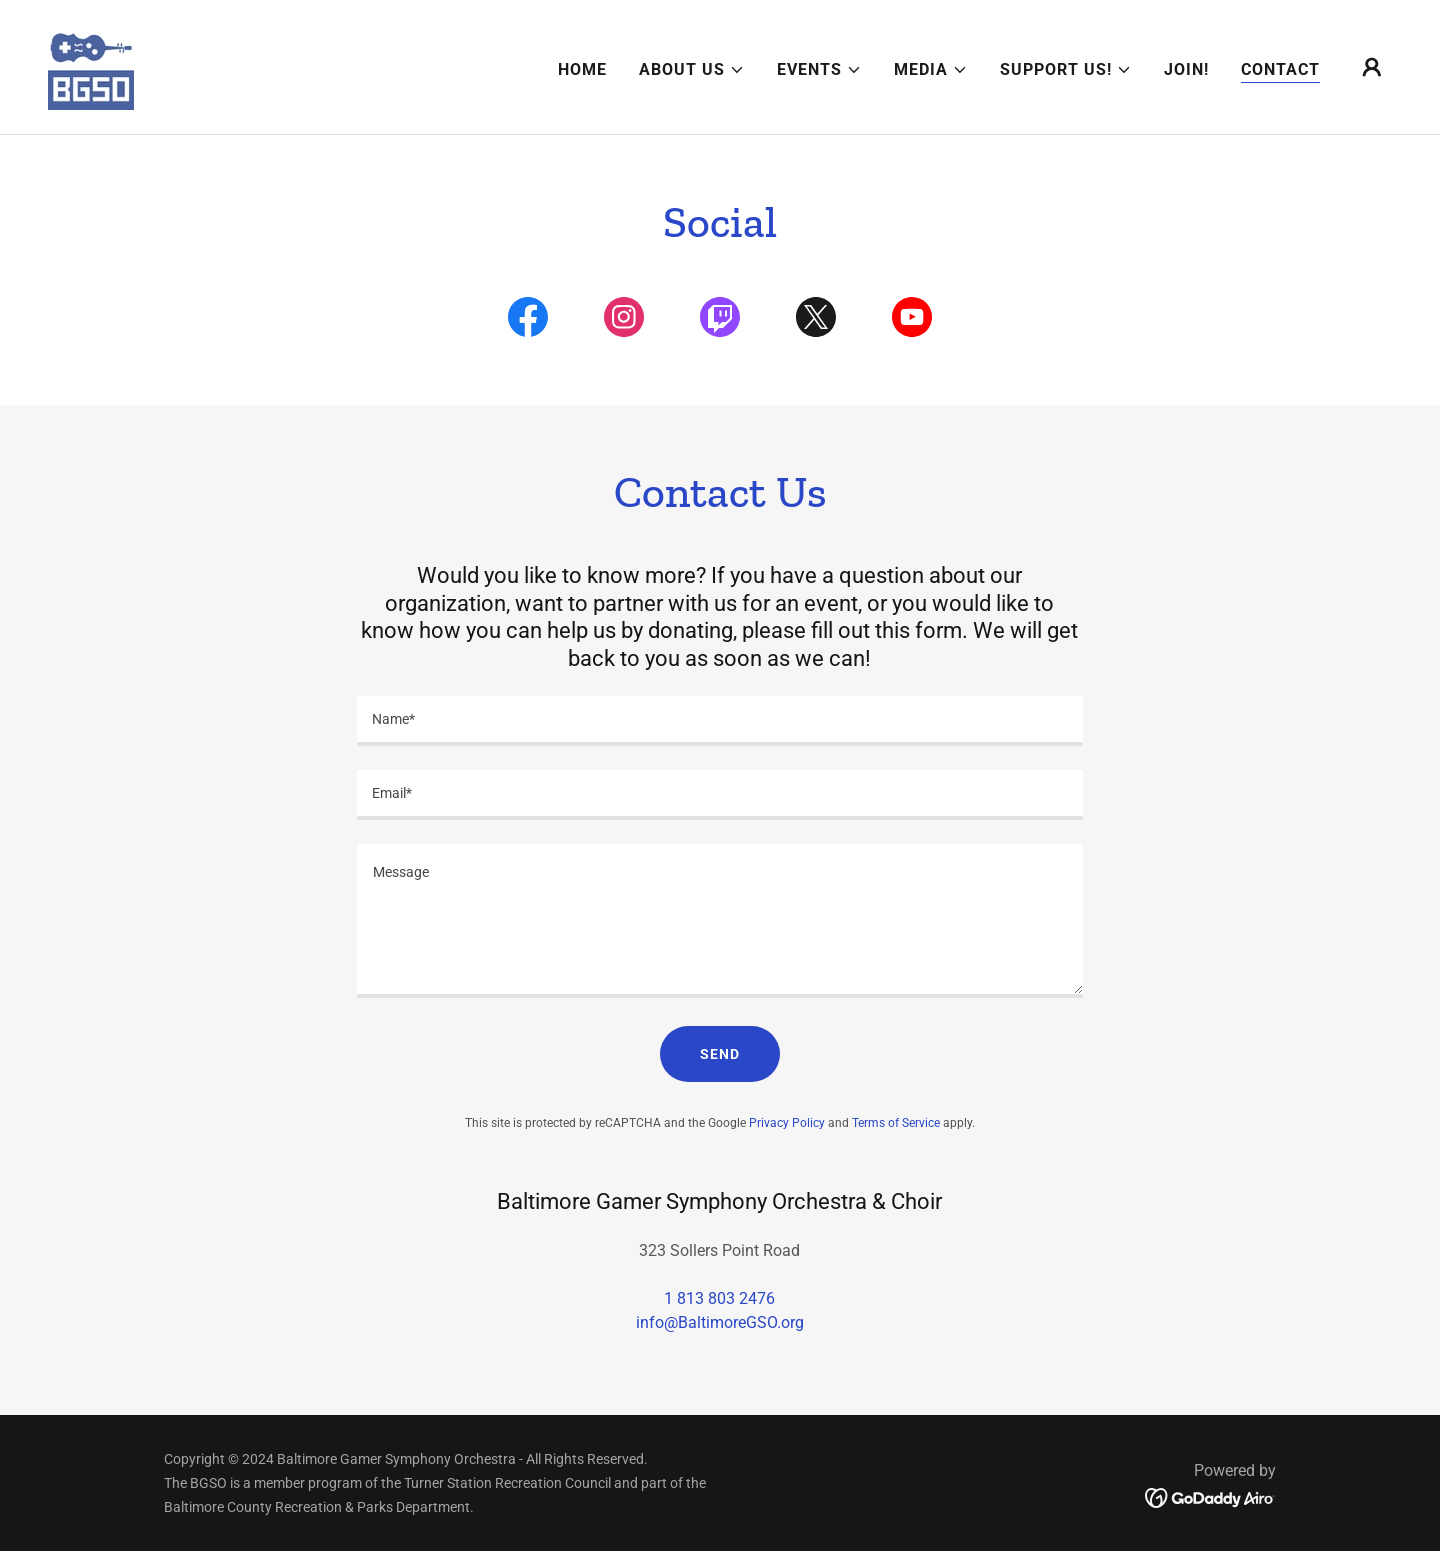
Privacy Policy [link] (787, 1123)
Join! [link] (1186, 69)
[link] (91, 65)
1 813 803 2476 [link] (719, 1298)
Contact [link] (1280, 69)
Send (720, 1054)
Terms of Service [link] (896, 1123)
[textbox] (719, 721)
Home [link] (582, 69)
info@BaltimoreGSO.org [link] (720, 1322)
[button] (692, 70)
